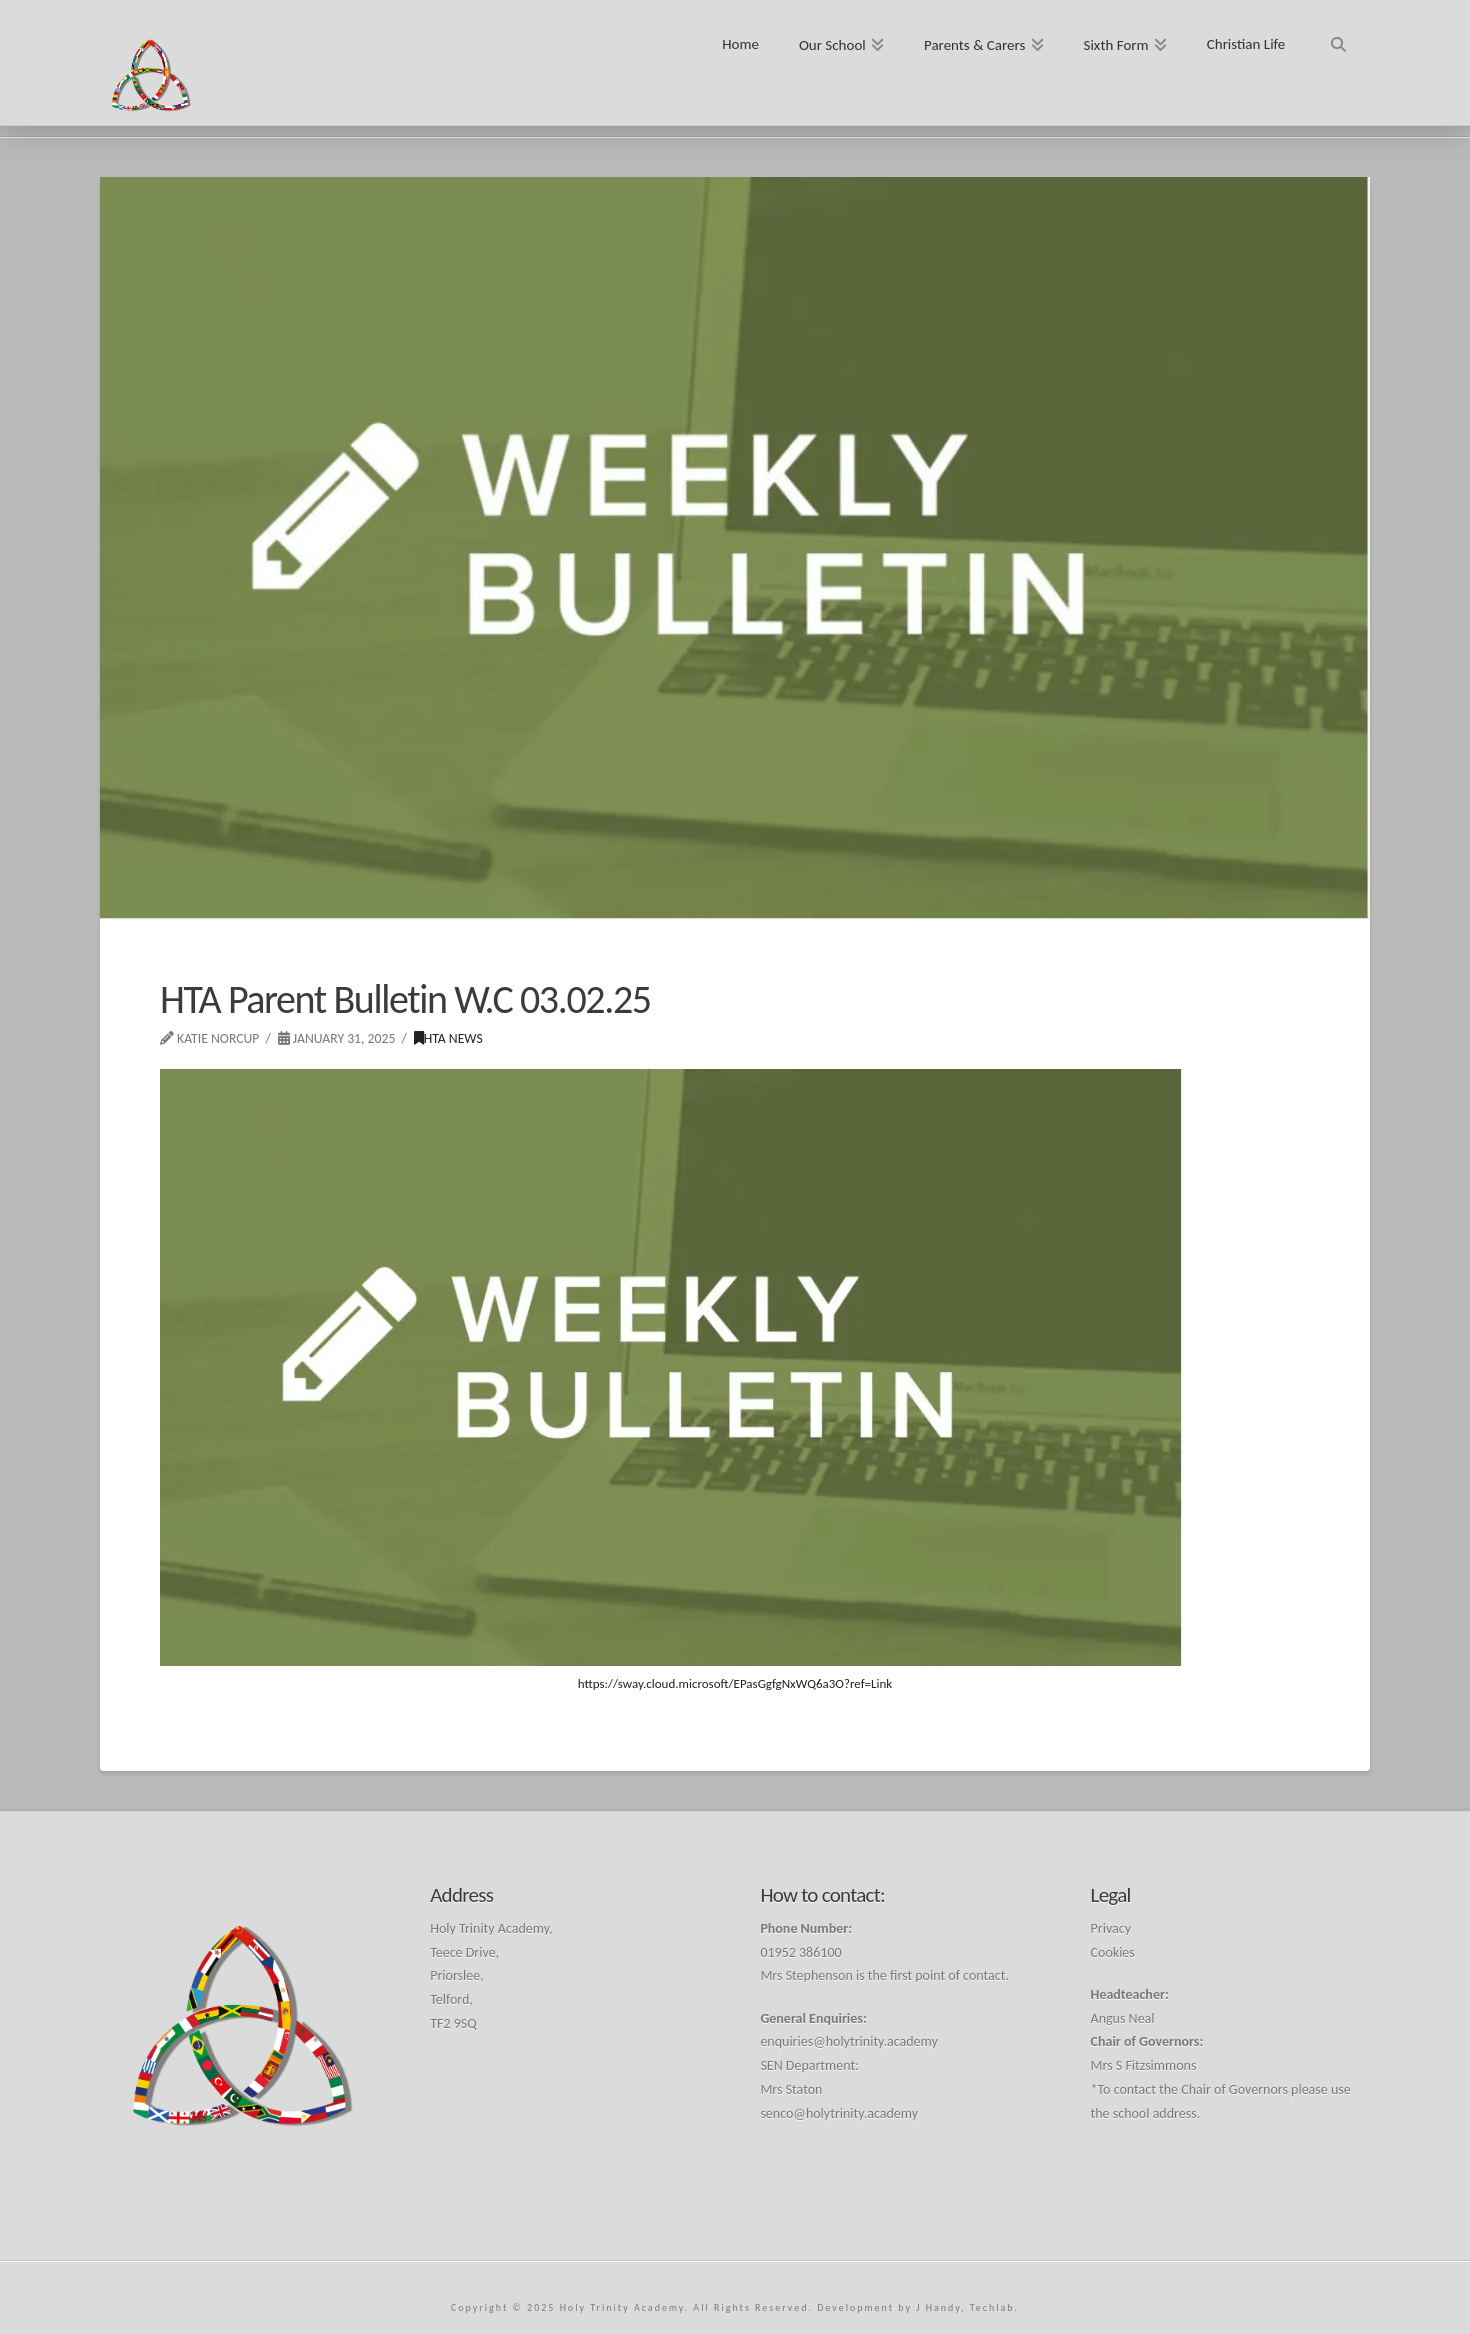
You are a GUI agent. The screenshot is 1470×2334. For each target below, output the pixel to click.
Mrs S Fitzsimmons (1144, 2065)
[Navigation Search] (1337, 37)
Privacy (1111, 1928)
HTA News (448, 1038)
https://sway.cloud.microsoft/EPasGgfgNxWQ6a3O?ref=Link (735, 1683)
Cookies (1113, 1952)
